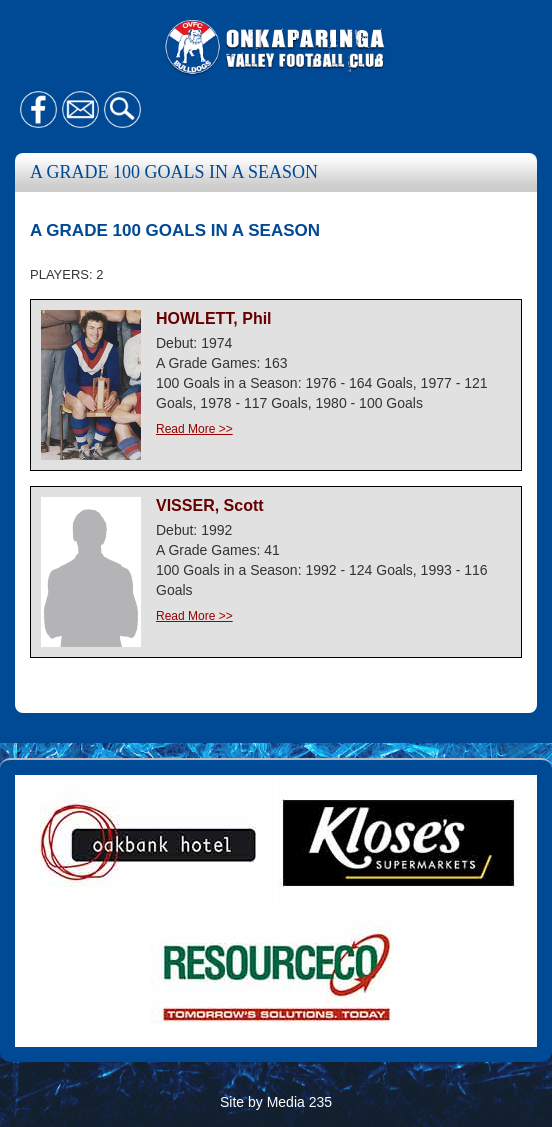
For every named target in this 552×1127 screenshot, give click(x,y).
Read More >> (194, 429)
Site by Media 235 (276, 1102)
